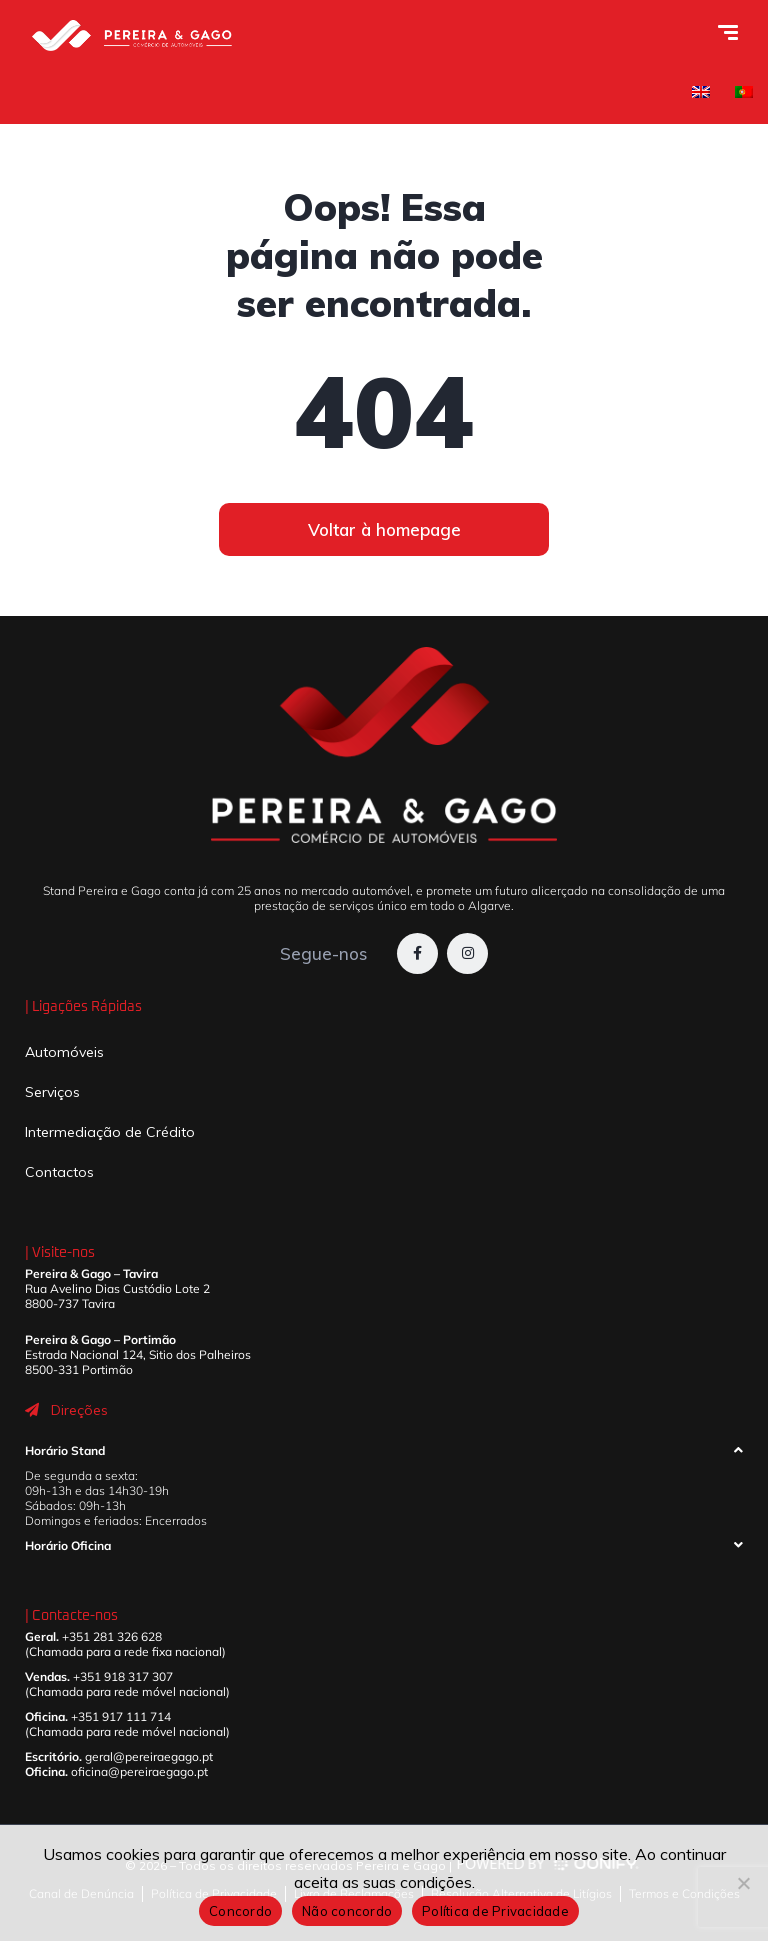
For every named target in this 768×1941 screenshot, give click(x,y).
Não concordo (347, 1911)
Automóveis (64, 1052)
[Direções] (32, 1410)
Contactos (59, 1172)
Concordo (240, 1911)
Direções (79, 1410)
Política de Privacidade (495, 1911)
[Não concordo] (743, 1883)
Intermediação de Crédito (110, 1132)
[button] (384, 1455)
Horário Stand (65, 1450)
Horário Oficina (68, 1545)
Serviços (52, 1092)
